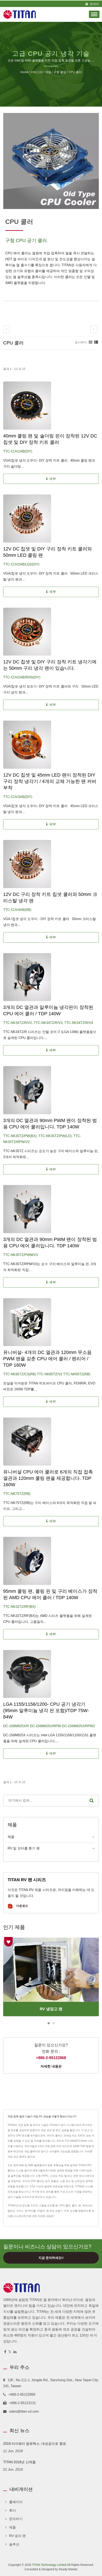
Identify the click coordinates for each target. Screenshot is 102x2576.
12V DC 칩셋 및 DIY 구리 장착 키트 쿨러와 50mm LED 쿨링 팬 (47, 552)
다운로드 (18, 1906)
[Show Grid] (90, 342)
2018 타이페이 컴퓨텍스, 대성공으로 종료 (34, 2443)
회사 (12, 2510)
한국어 (94, 4)
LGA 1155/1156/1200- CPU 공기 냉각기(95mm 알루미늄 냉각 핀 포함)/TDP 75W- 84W (46, 1711)
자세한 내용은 (50, 2066)
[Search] (43, 1800)
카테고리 (37, 72)
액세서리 (87, 2205)
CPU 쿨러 (75, 72)
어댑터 (41, 2210)
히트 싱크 (69, 2210)
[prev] (6, 329)
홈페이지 (16, 2502)
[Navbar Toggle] (94, 14)
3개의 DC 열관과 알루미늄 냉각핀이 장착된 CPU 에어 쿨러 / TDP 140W (48, 1010)
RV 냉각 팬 (17, 2536)
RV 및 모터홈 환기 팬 (24, 1848)
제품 (48, 72)
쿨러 (74, 2205)
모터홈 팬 (52, 2205)
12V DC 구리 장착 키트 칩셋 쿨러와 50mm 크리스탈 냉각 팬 (50, 897)
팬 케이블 (30, 2210)
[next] (93, 329)
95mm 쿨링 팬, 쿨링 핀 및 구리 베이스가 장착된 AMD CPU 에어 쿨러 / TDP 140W (50, 1594)
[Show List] (96, 342)
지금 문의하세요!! (51, 2258)
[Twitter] (9, 2352)
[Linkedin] (15, 2352)
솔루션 (14, 2544)
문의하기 (23, 2216)
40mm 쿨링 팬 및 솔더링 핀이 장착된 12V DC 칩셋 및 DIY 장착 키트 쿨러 (50, 439)
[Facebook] (5, 2352)
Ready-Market (68, 2569)
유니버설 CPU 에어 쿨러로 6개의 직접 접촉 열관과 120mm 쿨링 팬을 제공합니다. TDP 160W (48, 1478)
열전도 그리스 (15, 2210)
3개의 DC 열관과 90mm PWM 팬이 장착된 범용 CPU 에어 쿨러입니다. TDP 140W (50, 1123)
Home (24, 72)
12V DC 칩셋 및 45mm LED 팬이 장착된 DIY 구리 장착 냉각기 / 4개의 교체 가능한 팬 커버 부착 (49, 781)
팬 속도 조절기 (54, 2210)
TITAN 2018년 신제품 (19, 2462)
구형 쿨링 (59, 72)
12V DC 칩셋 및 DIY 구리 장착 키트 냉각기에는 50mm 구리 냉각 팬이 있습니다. (50, 665)
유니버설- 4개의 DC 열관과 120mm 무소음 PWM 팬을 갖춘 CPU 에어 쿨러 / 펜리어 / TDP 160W (47, 1359)
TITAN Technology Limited (49, 2564)
